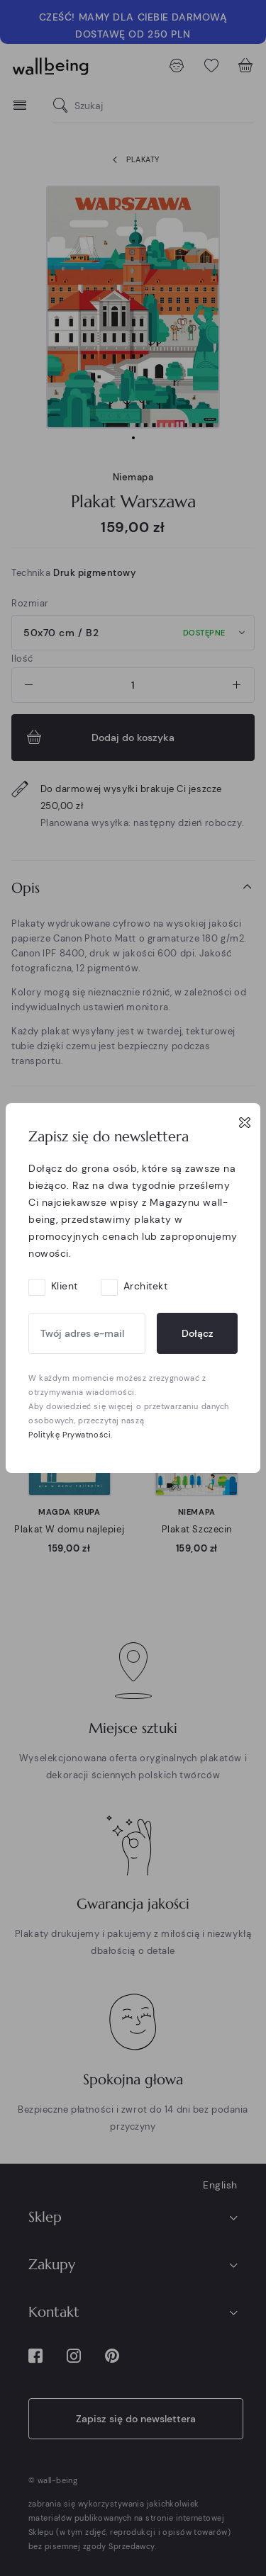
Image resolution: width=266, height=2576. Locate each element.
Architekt (145, 1285)
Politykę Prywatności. (70, 1435)
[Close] (244, 1122)
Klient (64, 1285)
